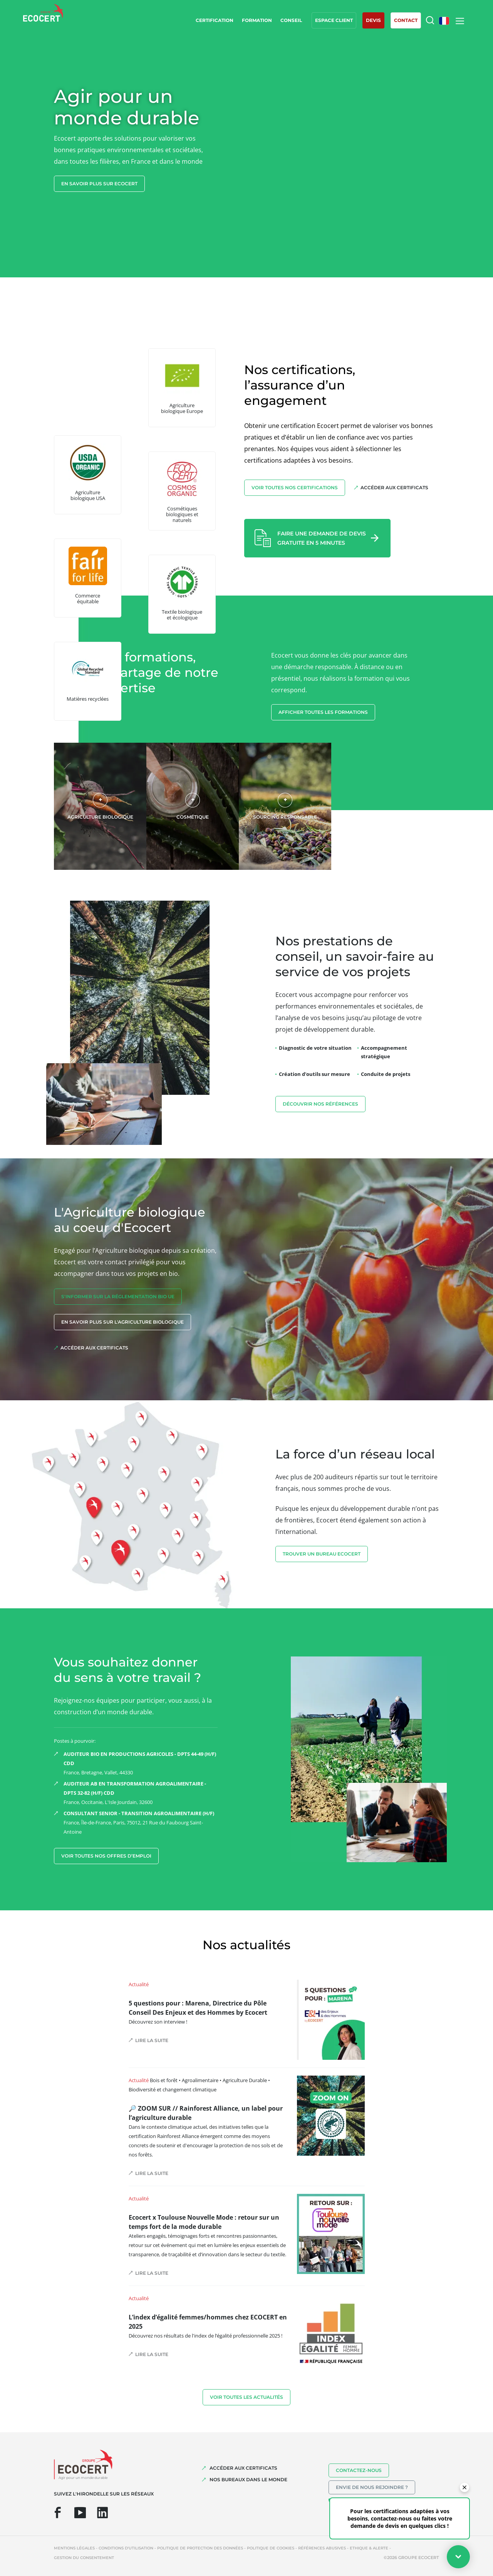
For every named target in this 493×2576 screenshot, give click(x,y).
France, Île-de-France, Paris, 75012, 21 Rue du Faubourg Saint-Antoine (141, 1822)
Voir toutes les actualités (246, 2397)
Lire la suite (151, 2040)
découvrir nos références (320, 1104)
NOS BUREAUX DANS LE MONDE (248, 2479)
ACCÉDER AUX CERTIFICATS (243, 2468)
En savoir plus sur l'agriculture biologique (122, 1322)
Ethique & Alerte (369, 2548)
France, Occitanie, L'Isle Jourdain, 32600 (141, 1792)
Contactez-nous (359, 2470)
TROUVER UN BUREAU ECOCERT (322, 1554)
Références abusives (322, 2548)
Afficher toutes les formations (323, 712)
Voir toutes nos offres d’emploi (106, 1856)
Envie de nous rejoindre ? (372, 2487)
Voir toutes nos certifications (295, 487)
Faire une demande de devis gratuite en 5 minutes (321, 538)
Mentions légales (74, 2548)
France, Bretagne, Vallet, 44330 (141, 1762)
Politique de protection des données (200, 2548)
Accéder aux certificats (394, 487)
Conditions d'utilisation (126, 2548)
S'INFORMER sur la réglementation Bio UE (117, 1296)
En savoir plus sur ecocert (99, 183)
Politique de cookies (270, 2548)
